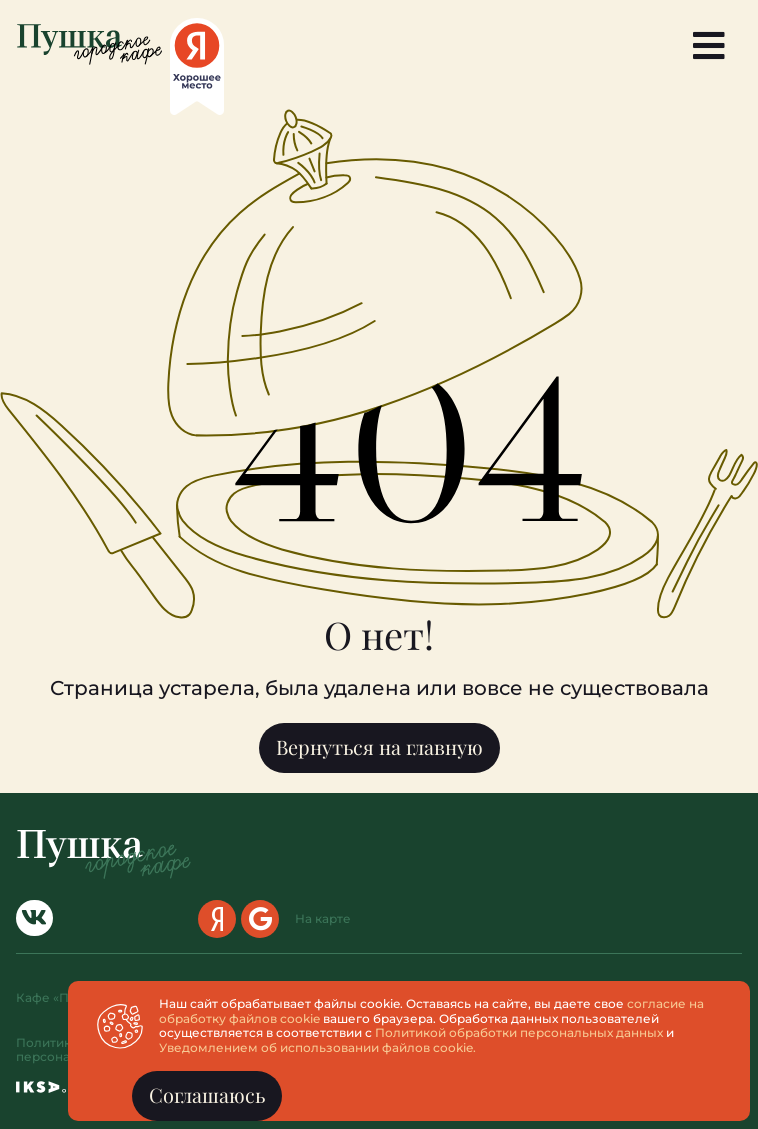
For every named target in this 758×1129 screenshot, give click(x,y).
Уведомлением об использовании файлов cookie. (321, 1047)
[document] (379, 564)
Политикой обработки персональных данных (523, 1032)
